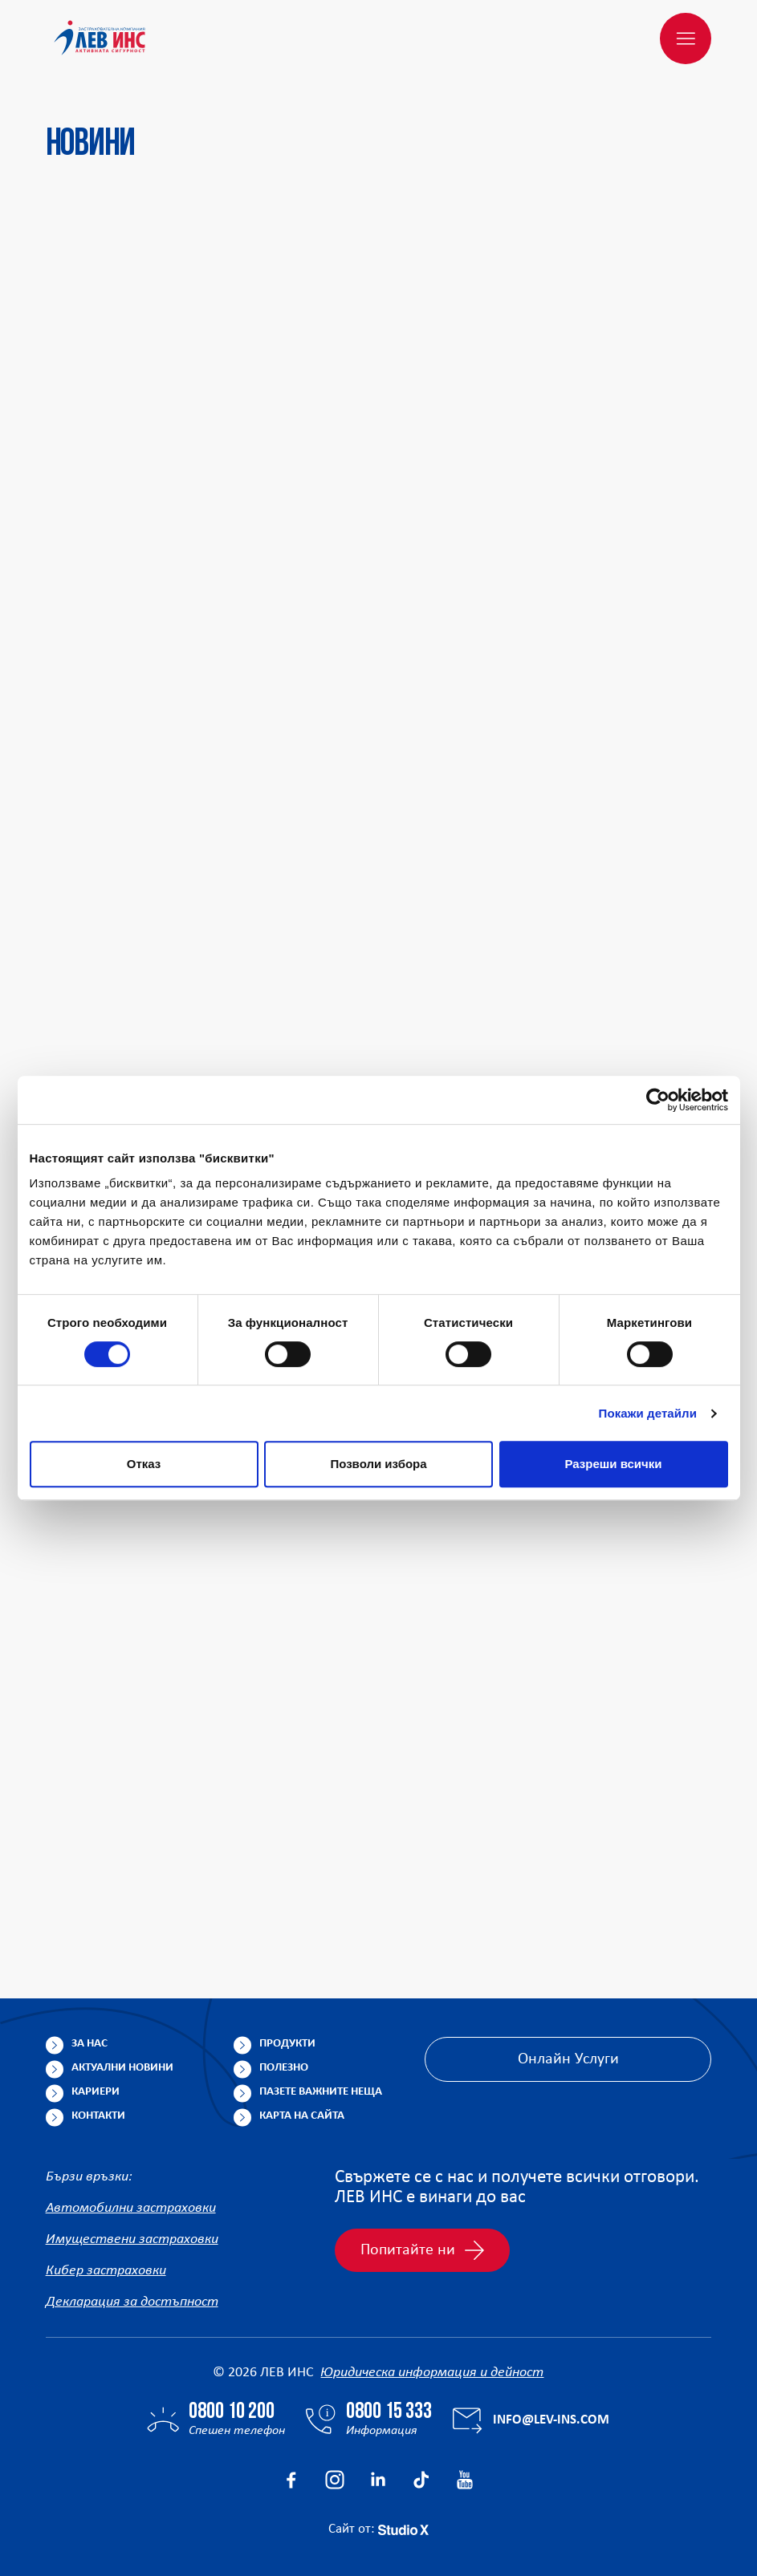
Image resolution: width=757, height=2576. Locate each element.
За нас (89, 2044)
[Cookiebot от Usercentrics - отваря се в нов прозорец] (658, 1100)
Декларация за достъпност (132, 2302)
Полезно (283, 2068)
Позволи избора (378, 1464)
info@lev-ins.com (551, 2420)
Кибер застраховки (106, 2270)
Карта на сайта (301, 2116)
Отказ (144, 1464)
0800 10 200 (232, 2412)
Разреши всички (612, 1464)
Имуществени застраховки (132, 2239)
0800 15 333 (389, 2412)
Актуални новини (122, 2068)
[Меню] (685, 38)
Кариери (95, 2092)
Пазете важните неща (320, 2092)
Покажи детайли (648, 1413)
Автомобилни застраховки (131, 2208)
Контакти (98, 2116)
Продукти (287, 2044)
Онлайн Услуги (568, 2059)
